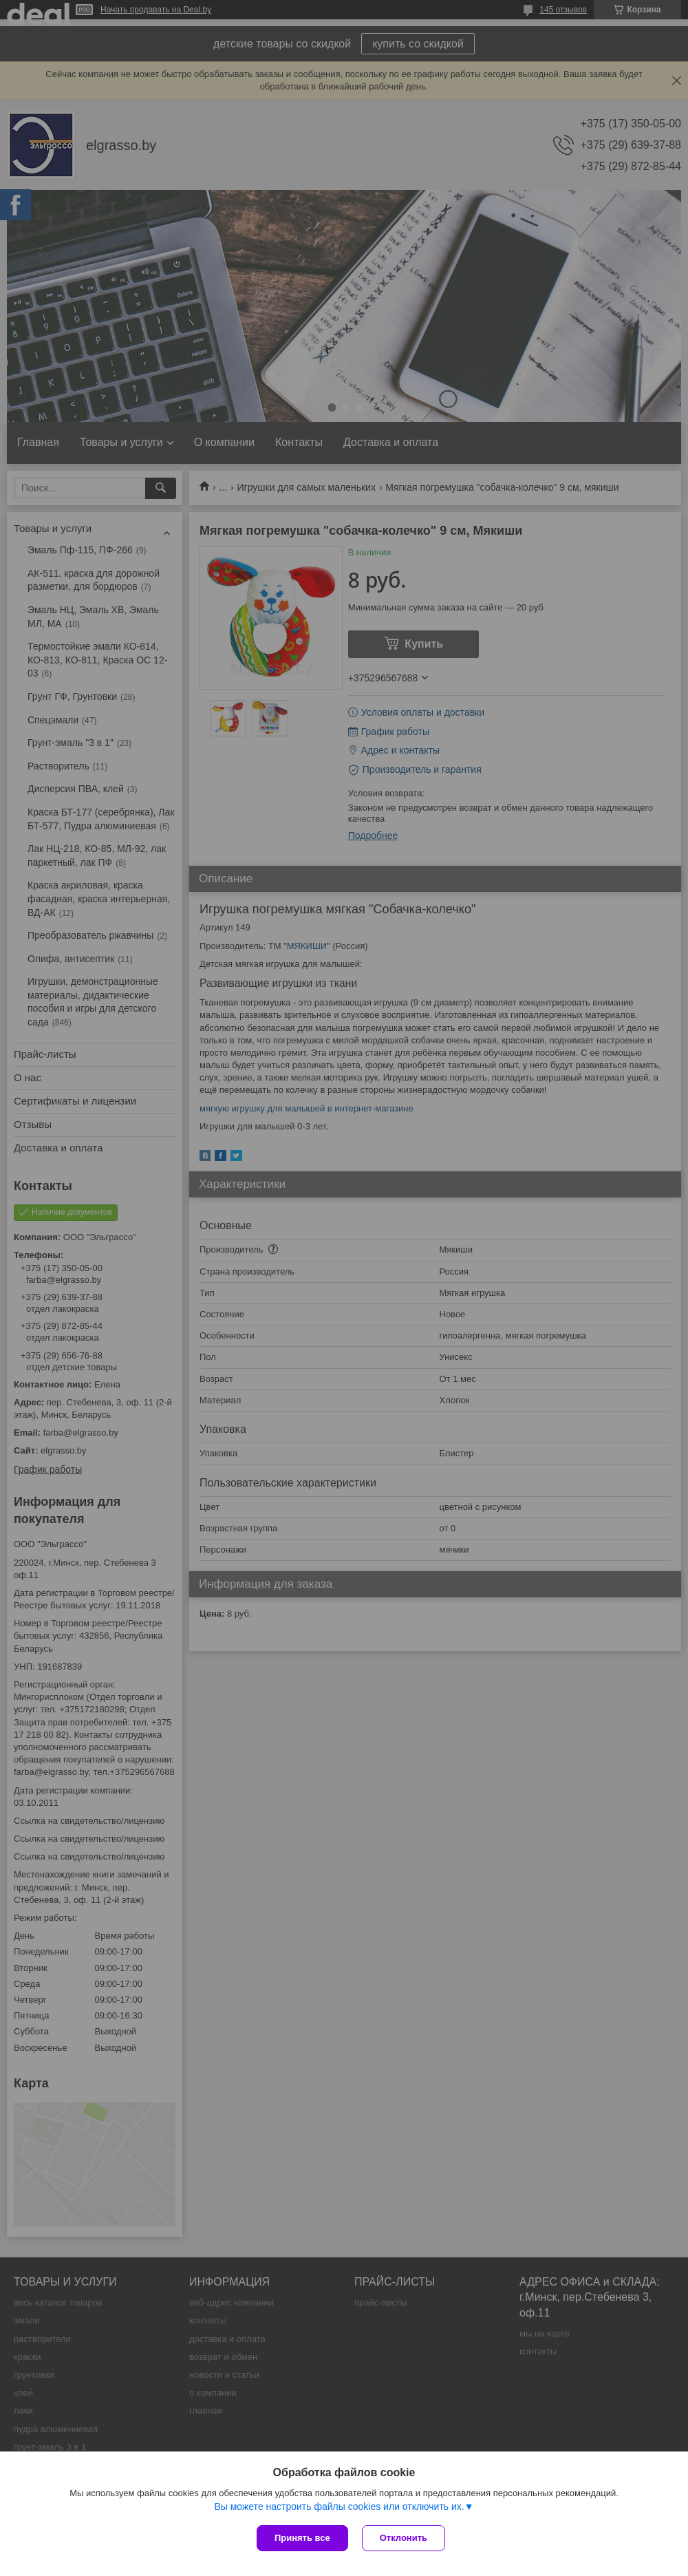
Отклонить (403, 2538)
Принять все (302, 2538)
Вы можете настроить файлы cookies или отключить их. (339, 2506)
